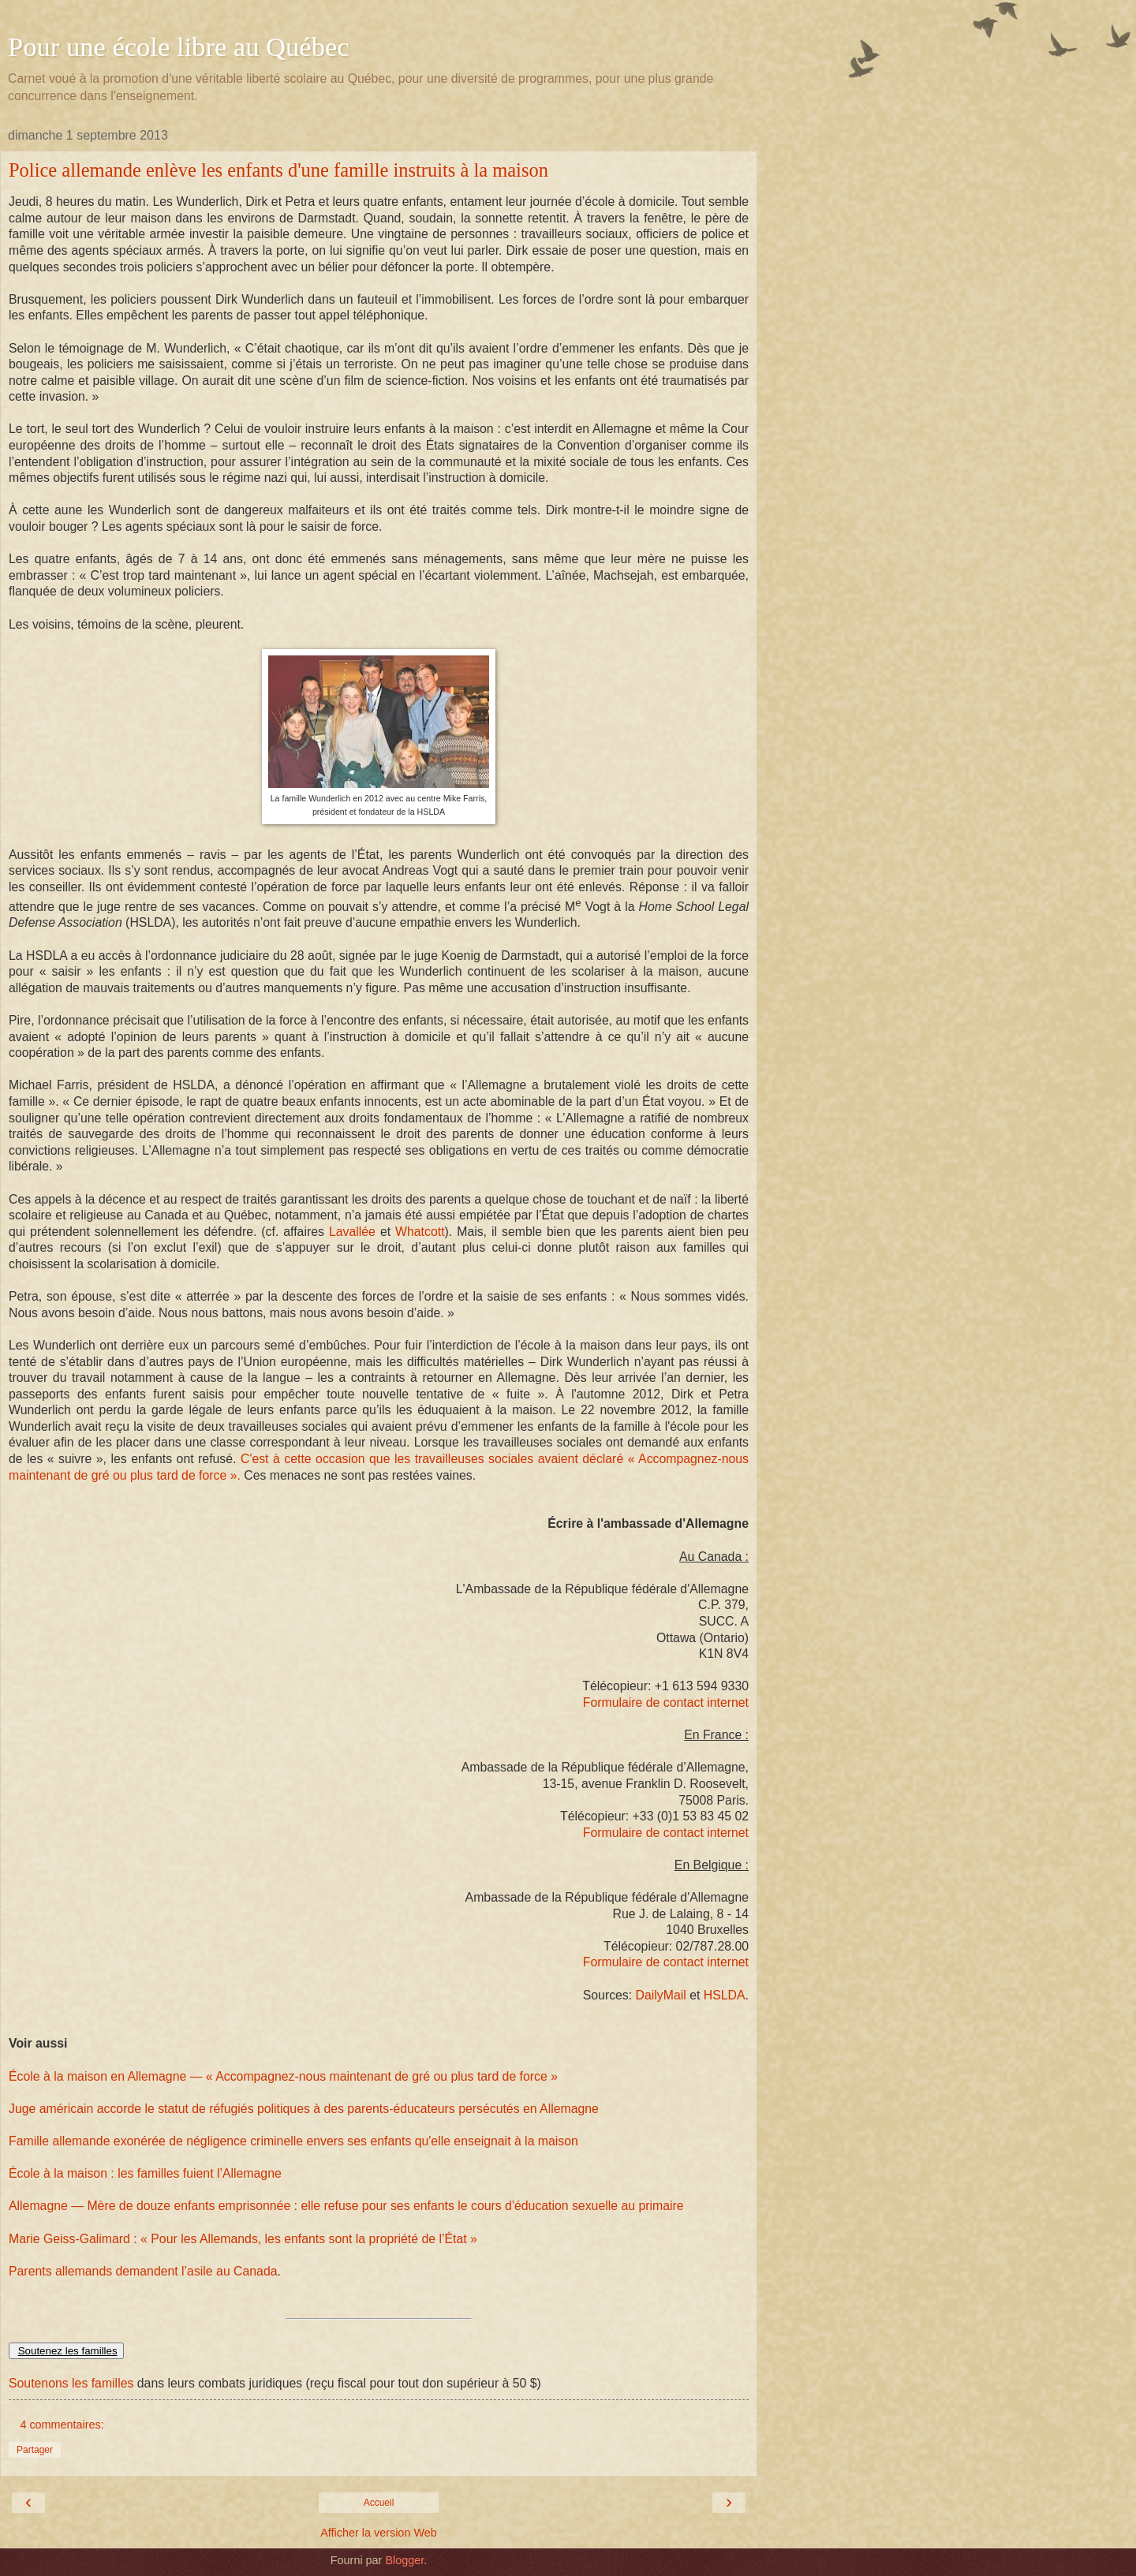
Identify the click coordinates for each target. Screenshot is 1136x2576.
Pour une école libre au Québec (178, 47)
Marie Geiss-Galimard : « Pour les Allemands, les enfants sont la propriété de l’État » (243, 2239)
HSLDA (725, 1995)
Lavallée (352, 1231)
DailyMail (663, 1995)
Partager (35, 2449)
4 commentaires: (61, 2424)
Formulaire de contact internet (666, 1702)
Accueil (379, 2502)
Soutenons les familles (71, 2383)
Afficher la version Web (378, 2532)
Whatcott (419, 1231)
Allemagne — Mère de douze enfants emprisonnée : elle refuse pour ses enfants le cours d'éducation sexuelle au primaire (346, 2205)
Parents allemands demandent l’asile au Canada (143, 2271)
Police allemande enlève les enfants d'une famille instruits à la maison (278, 170)
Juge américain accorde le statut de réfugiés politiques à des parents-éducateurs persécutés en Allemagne (304, 2108)
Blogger (404, 2560)
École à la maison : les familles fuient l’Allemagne (145, 2173)
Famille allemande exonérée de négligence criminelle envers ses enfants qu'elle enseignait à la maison (293, 2141)
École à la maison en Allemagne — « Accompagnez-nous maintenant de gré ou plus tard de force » (283, 2076)
